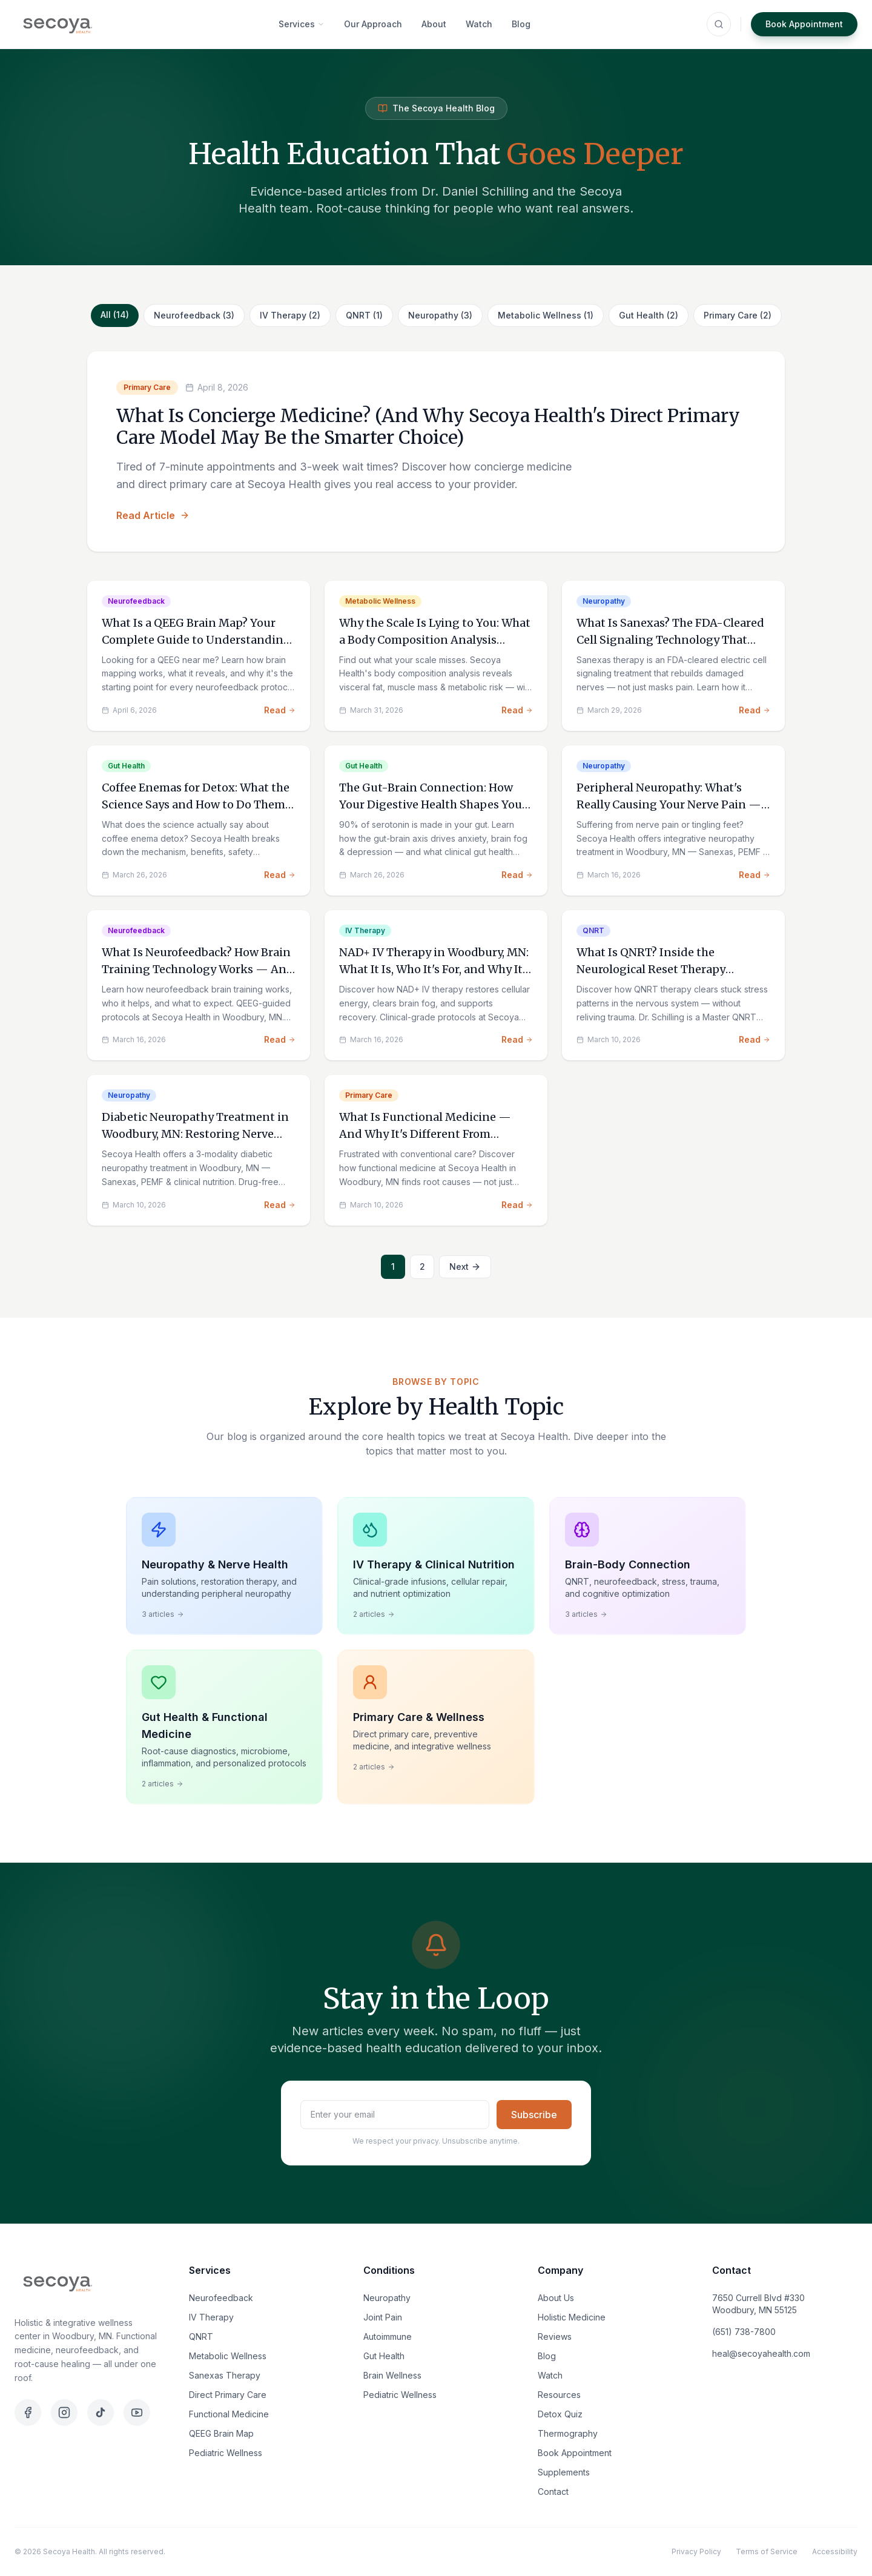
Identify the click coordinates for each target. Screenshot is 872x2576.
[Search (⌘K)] (719, 24)
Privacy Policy (696, 2551)
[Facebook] (28, 2412)
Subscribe (534, 2115)
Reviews (555, 2336)
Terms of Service (767, 2551)
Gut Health (384, 2356)
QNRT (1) (364, 315)
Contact (553, 2491)
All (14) (115, 314)
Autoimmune (387, 2336)
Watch (479, 24)
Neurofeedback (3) (194, 315)
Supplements (564, 2472)
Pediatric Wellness (225, 2453)
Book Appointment (804, 24)
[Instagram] (64, 2412)
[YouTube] (137, 2412)
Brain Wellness (392, 2375)
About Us (556, 2298)
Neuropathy (387, 2298)
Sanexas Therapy (224, 2375)
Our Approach (373, 24)
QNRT (201, 2336)
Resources (559, 2394)
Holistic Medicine (572, 2317)
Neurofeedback (221, 2298)
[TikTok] (100, 2412)
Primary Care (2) (737, 315)
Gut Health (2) (648, 315)
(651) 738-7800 (744, 2332)
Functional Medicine (229, 2414)
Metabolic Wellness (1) (545, 315)
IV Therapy (211, 2317)
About (433, 24)
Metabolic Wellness (227, 2356)
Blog (521, 24)
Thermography (568, 2433)
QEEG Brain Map (221, 2433)
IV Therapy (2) (290, 315)
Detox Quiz (560, 2414)
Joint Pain (382, 2317)
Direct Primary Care (227, 2394)
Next (465, 1266)
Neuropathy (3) (440, 315)
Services (302, 24)
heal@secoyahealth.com (761, 2353)
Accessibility (834, 2551)
